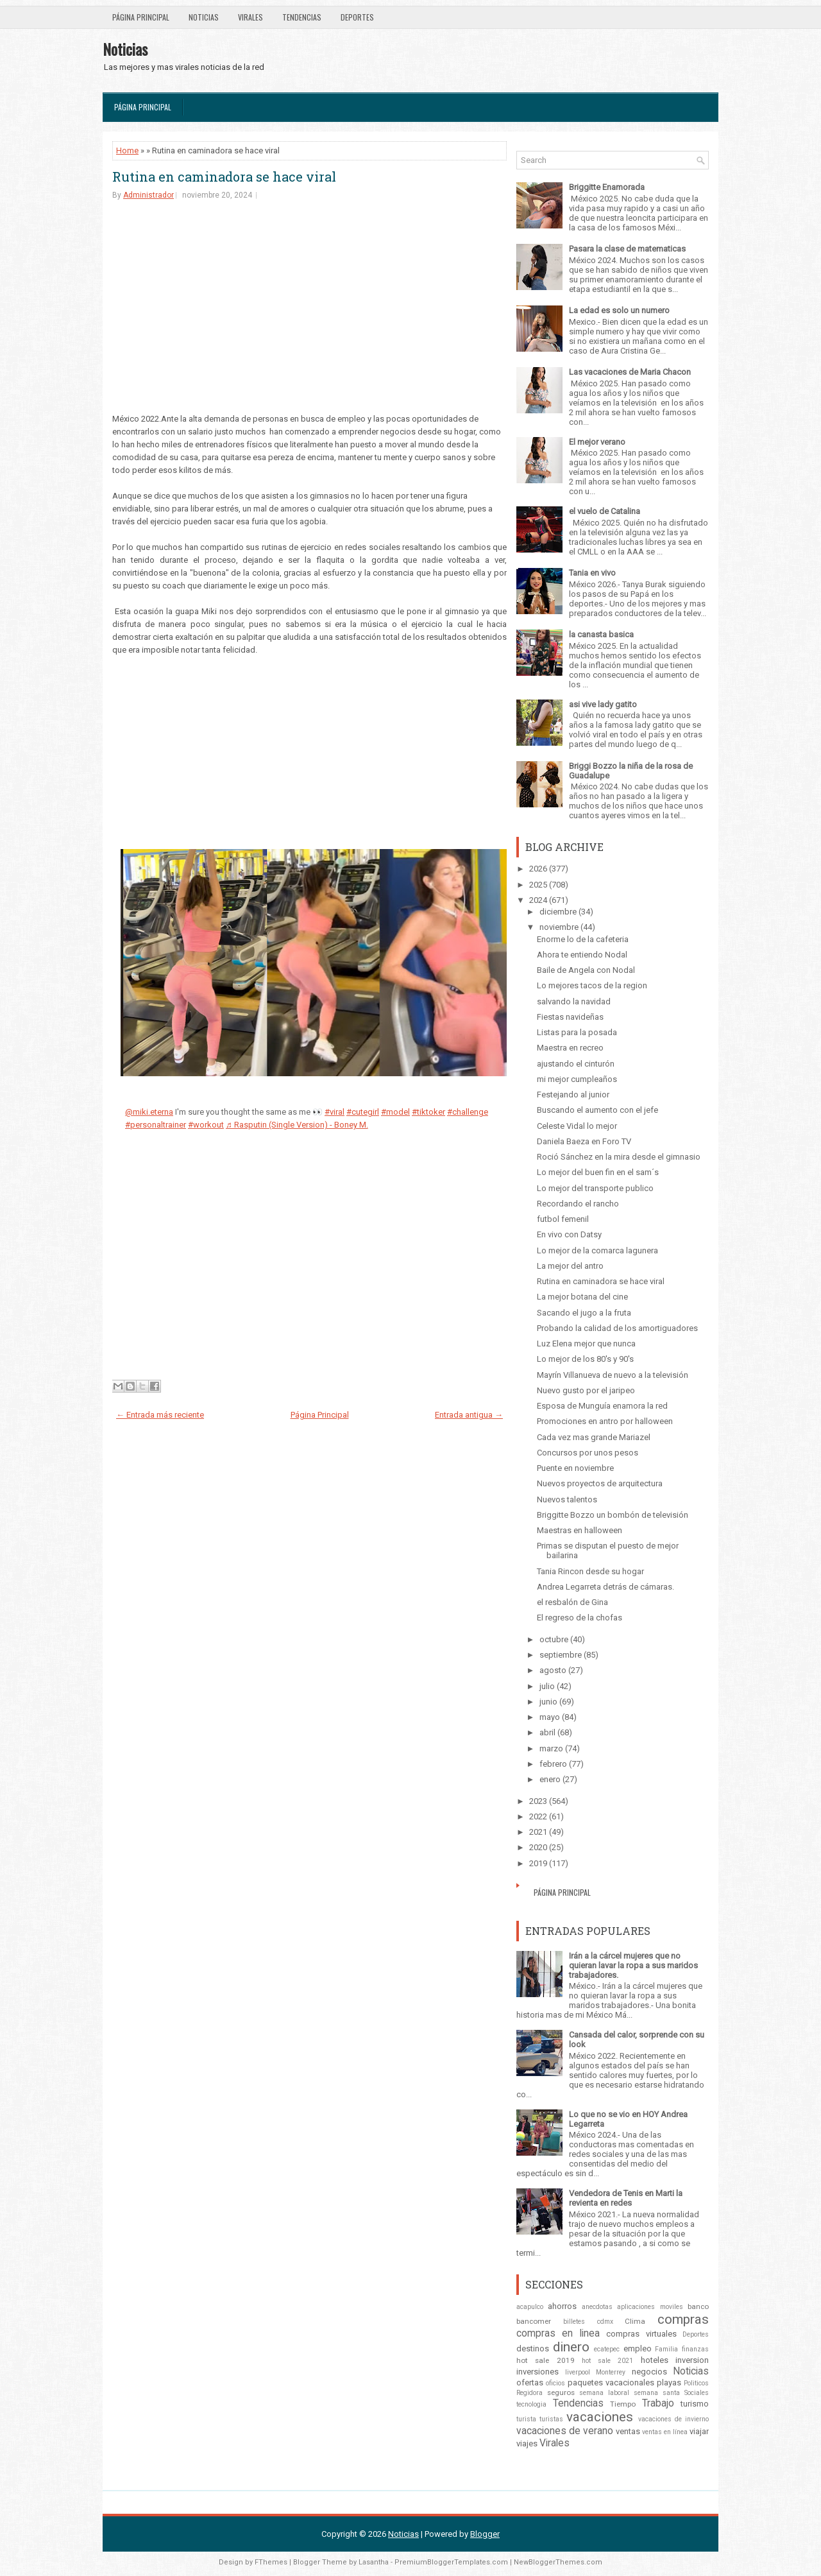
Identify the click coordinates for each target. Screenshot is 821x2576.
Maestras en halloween (579, 1530)
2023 (538, 1801)
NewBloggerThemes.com (558, 2562)
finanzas (695, 2349)
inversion (692, 2360)
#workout (206, 1124)
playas (669, 2382)
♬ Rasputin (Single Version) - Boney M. (297, 1124)
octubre (553, 1639)
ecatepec (607, 2349)
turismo (695, 2404)
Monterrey (610, 2372)
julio (547, 1686)
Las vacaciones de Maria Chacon (630, 372)
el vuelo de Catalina (604, 511)
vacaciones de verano (564, 2431)
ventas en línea (665, 2432)
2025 (538, 884)
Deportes (357, 17)
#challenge (467, 1112)
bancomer (533, 2321)
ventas (628, 2431)
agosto (552, 1670)
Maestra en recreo (570, 1047)
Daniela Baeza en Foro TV (584, 1141)
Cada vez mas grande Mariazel (593, 1437)
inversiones (537, 2371)
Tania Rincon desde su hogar (590, 1571)
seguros (561, 2392)
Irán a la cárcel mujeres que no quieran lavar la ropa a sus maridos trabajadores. (633, 1965)
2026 (538, 868)
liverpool (577, 2372)
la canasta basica (601, 634)
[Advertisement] (309, 310)
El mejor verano (597, 442)
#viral (334, 1112)
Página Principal (140, 17)
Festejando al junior (573, 1094)
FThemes (271, 2562)
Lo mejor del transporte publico (595, 1188)
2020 (538, 1847)
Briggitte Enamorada (607, 187)
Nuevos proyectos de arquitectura (600, 1483)
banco (698, 2306)
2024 (538, 900)
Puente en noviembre (575, 1468)
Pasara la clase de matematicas (627, 248)
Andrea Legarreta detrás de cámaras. (605, 1587)
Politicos (696, 2383)
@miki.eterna (149, 1112)
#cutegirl (362, 1112)
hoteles (654, 2360)
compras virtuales (641, 2334)
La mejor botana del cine (582, 1296)
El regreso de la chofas (579, 1617)
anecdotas (597, 2307)
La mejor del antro (570, 1266)
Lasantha (374, 2562)
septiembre (560, 1655)
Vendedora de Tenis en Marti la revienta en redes (625, 2198)
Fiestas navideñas (570, 1017)
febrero (553, 1764)
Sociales (696, 2393)
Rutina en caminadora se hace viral (224, 176)
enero (550, 1779)
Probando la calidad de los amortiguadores (617, 1328)
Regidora (529, 2393)
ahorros (562, 2306)
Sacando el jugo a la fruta (584, 1313)
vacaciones (599, 2417)
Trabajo (658, 2403)
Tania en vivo (592, 573)
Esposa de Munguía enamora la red (602, 1406)
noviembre (559, 927)
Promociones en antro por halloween (605, 1421)
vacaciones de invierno (673, 2419)
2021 (538, 1832)
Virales (250, 17)
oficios (555, 2383)
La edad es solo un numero (619, 310)
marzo (551, 1748)
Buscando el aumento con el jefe (597, 1110)
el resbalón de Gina (572, 1602)
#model (395, 1112)
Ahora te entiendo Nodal (582, 954)
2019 (538, 1863)
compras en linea (558, 2333)
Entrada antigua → (469, 1415)
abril (547, 1732)
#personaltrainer (155, 1124)
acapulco (529, 2307)
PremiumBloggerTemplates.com (451, 2562)
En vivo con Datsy (569, 1234)
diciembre (558, 911)
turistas (551, 2419)
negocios (649, 2371)
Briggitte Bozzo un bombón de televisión (612, 1515)
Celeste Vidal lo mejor (577, 1126)
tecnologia (531, 2404)
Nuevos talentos (567, 1499)
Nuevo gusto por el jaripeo (586, 1390)
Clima (635, 2321)
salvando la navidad (574, 1001)
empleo (637, 2348)
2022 (538, 1816)
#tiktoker (428, 1112)
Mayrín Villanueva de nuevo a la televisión (612, 1375)
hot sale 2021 (608, 2361)
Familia (666, 2349)
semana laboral (604, 2393)
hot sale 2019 (545, 2360)
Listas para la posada (577, 1032)
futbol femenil (563, 1219)
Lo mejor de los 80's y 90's (585, 1359)
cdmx (605, 2321)
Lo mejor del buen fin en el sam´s (598, 1172)
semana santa (657, 2393)
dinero (571, 2347)
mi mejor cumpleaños (577, 1079)
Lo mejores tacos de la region (592, 985)
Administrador (148, 195)
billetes (574, 2321)
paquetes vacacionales (611, 2382)
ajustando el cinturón (575, 1064)
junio (548, 1701)
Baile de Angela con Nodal (586, 970)
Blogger (485, 2534)
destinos (532, 2348)
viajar (699, 2431)
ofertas (529, 2382)
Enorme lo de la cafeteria (583, 939)
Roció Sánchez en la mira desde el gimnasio (618, 1157)
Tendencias (301, 17)
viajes (526, 2443)
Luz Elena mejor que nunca (586, 1343)
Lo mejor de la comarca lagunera (597, 1250)
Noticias (204, 17)
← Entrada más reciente (160, 1415)
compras (683, 2319)
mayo (549, 1717)
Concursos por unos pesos (587, 1452)
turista (526, 2419)
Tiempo (623, 2404)
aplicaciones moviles (649, 2307)
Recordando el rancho (578, 1203)
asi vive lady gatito (603, 704)
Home (127, 150)
